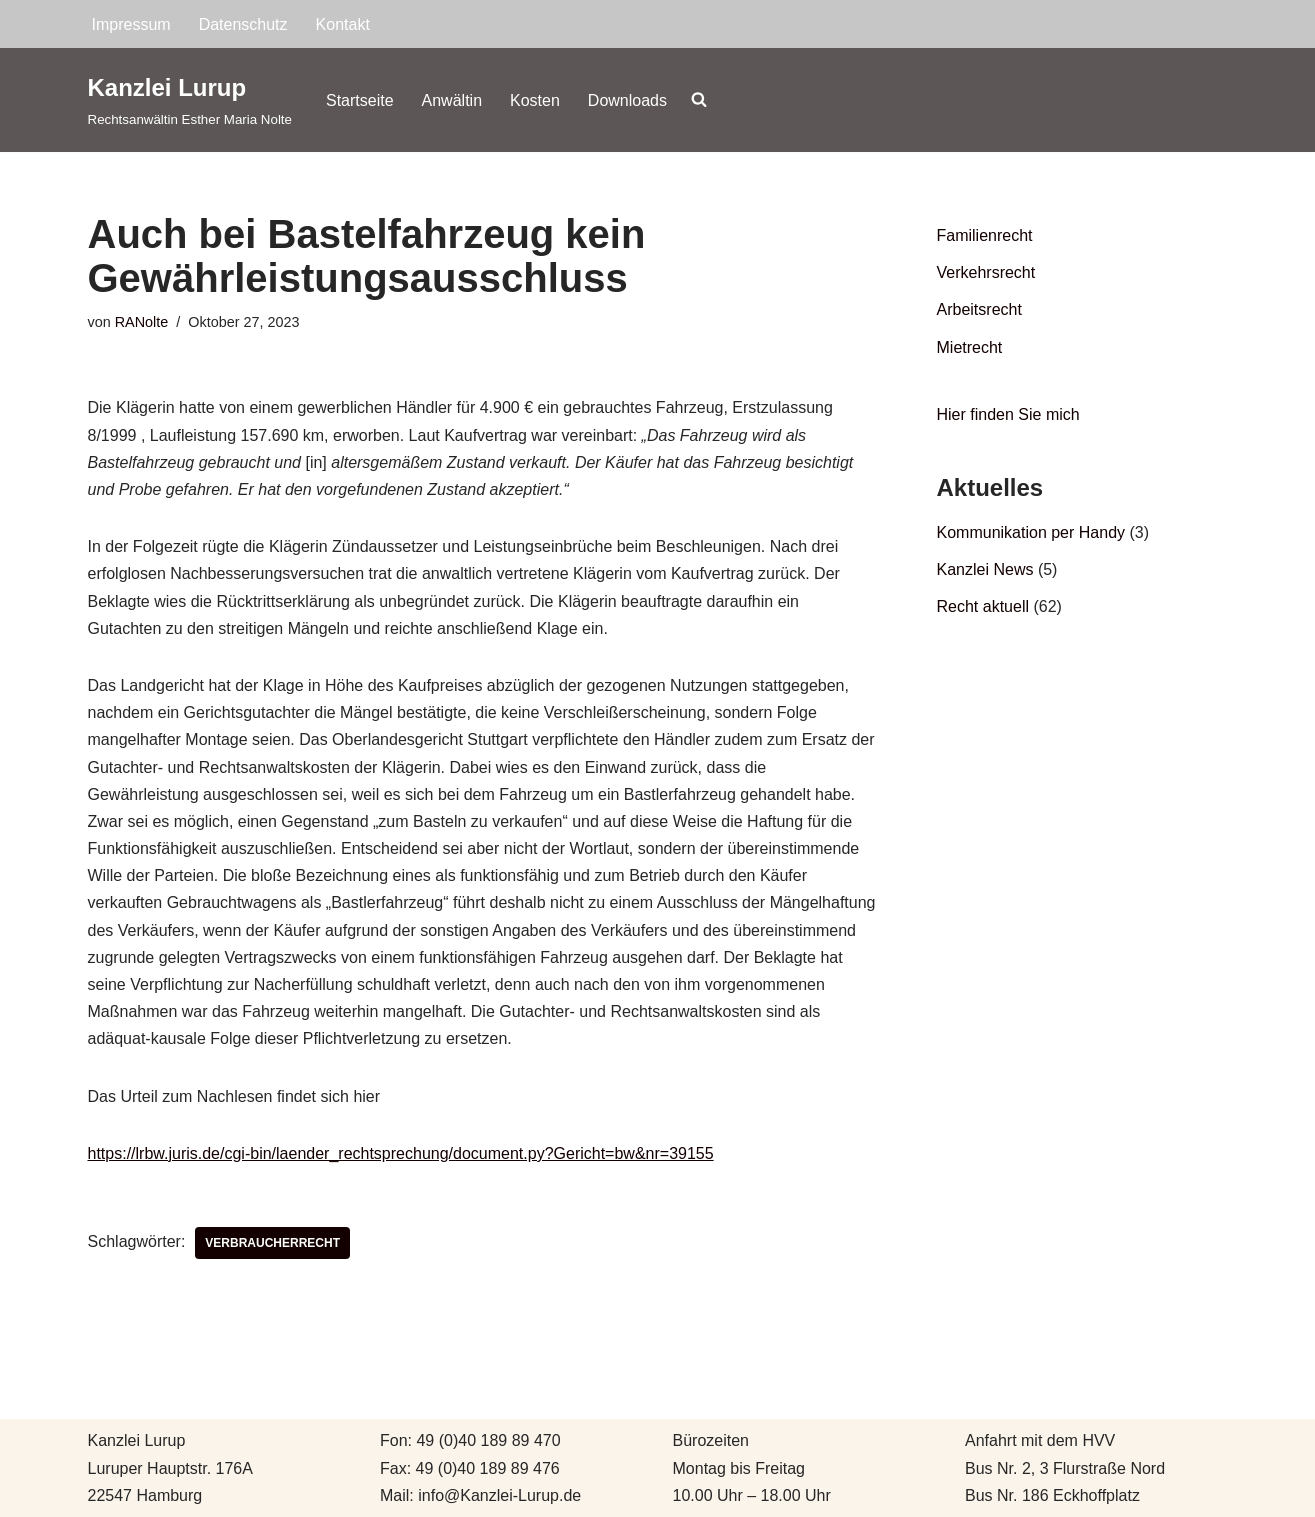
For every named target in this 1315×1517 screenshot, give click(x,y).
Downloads (627, 100)
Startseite (360, 100)
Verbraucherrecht (272, 1243)
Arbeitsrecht (979, 309)
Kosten (535, 100)
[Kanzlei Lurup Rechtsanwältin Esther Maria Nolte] (190, 99)
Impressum (131, 24)
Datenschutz (243, 24)
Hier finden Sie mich (1008, 414)
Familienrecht (985, 235)
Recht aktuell (983, 606)
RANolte (142, 322)
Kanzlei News (985, 569)
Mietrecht (970, 347)
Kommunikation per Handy (1031, 532)
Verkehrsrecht (986, 272)
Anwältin (452, 100)
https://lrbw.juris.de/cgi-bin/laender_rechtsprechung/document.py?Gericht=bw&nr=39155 (401, 1153)
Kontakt (343, 24)
